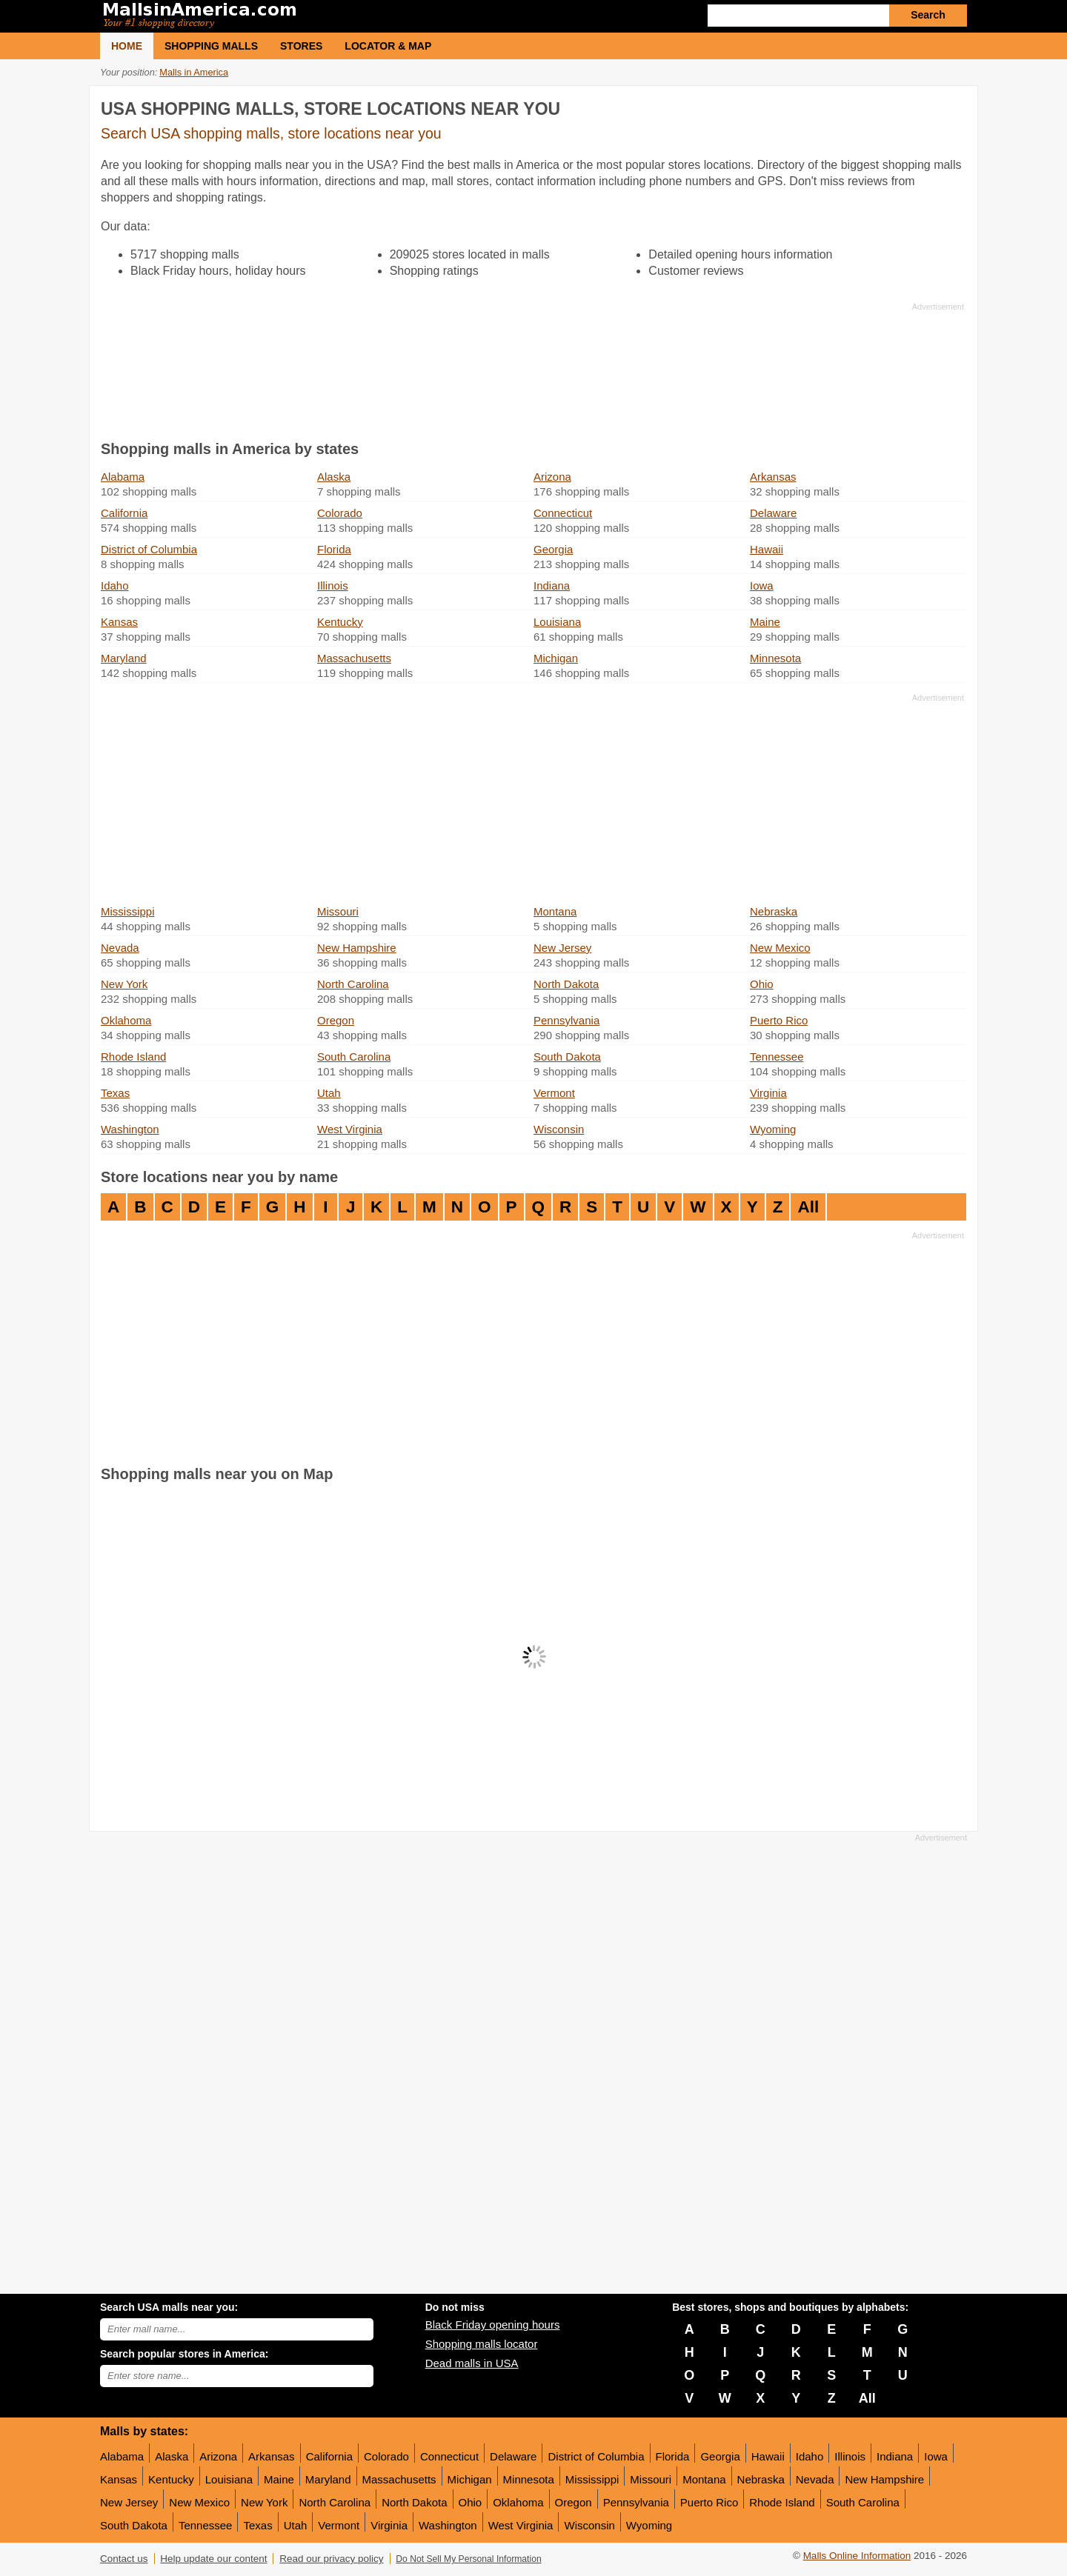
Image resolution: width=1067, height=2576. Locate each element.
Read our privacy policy (331, 2558)
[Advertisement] (532, 368)
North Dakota (566, 984)
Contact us (124, 2558)
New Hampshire (356, 947)
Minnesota (775, 658)
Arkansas (773, 476)
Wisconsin (559, 1129)
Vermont (554, 1093)
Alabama (122, 476)
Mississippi (128, 911)
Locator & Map (388, 46)
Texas (115, 1093)
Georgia (553, 549)
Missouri (338, 911)
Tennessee (777, 1056)
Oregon (335, 1020)
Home (126, 46)
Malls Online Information (857, 2555)
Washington (130, 1129)
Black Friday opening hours (492, 2324)
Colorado (339, 513)
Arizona (552, 476)
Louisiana (557, 621)
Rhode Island (133, 1056)
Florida (334, 549)
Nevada (120, 947)
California (124, 513)
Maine (765, 621)
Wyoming (773, 1129)
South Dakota (567, 1056)
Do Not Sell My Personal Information (468, 2559)
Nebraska (773, 911)
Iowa (762, 585)
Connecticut (563, 513)
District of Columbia (149, 549)
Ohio (762, 984)
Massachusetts (354, 658)
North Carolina (353, 984)
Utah (329, 1093)
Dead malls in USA (472, 2363)
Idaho (115, 585)
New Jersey (562, 947)
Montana (555, 911)
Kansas (119, 621)
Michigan (556, 658)
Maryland (124, 658)
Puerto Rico (779, 1020)
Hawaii (766, 549)
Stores (301, 46)
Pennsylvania (566, 1020)
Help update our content (213, 2558)
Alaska (333, 476)
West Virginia (349, 1129)
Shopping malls (211, 46)
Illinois (332, 585)
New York (124, 984)
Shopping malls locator (481, 2344)
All (808, 1207)
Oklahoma (126, 1020)
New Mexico (780, 947)
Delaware (773, 513)
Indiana (552, 585)
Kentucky (340, 621)
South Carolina (353, 1056)
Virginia (768, 1093)
